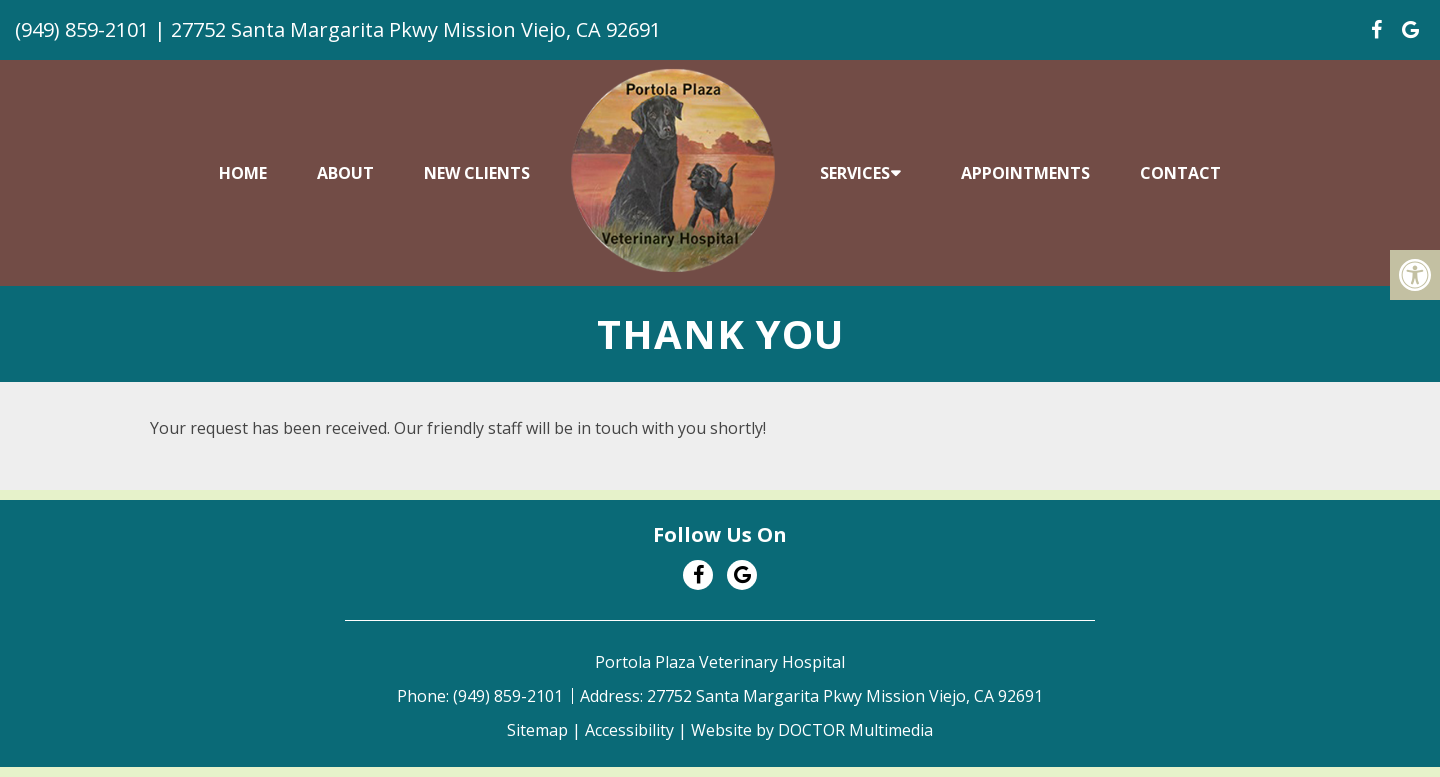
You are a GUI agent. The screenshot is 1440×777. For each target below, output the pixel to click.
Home (243, 173)
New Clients (477, 173)
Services (855, 173)
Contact (1180, 173)
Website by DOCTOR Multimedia (812, 730)
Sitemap (537, 730)
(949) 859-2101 (82, 29)
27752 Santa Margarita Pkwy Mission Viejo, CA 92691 (416, 29)
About (345, 173)
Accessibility (629, 730)
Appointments (1025, 173)
